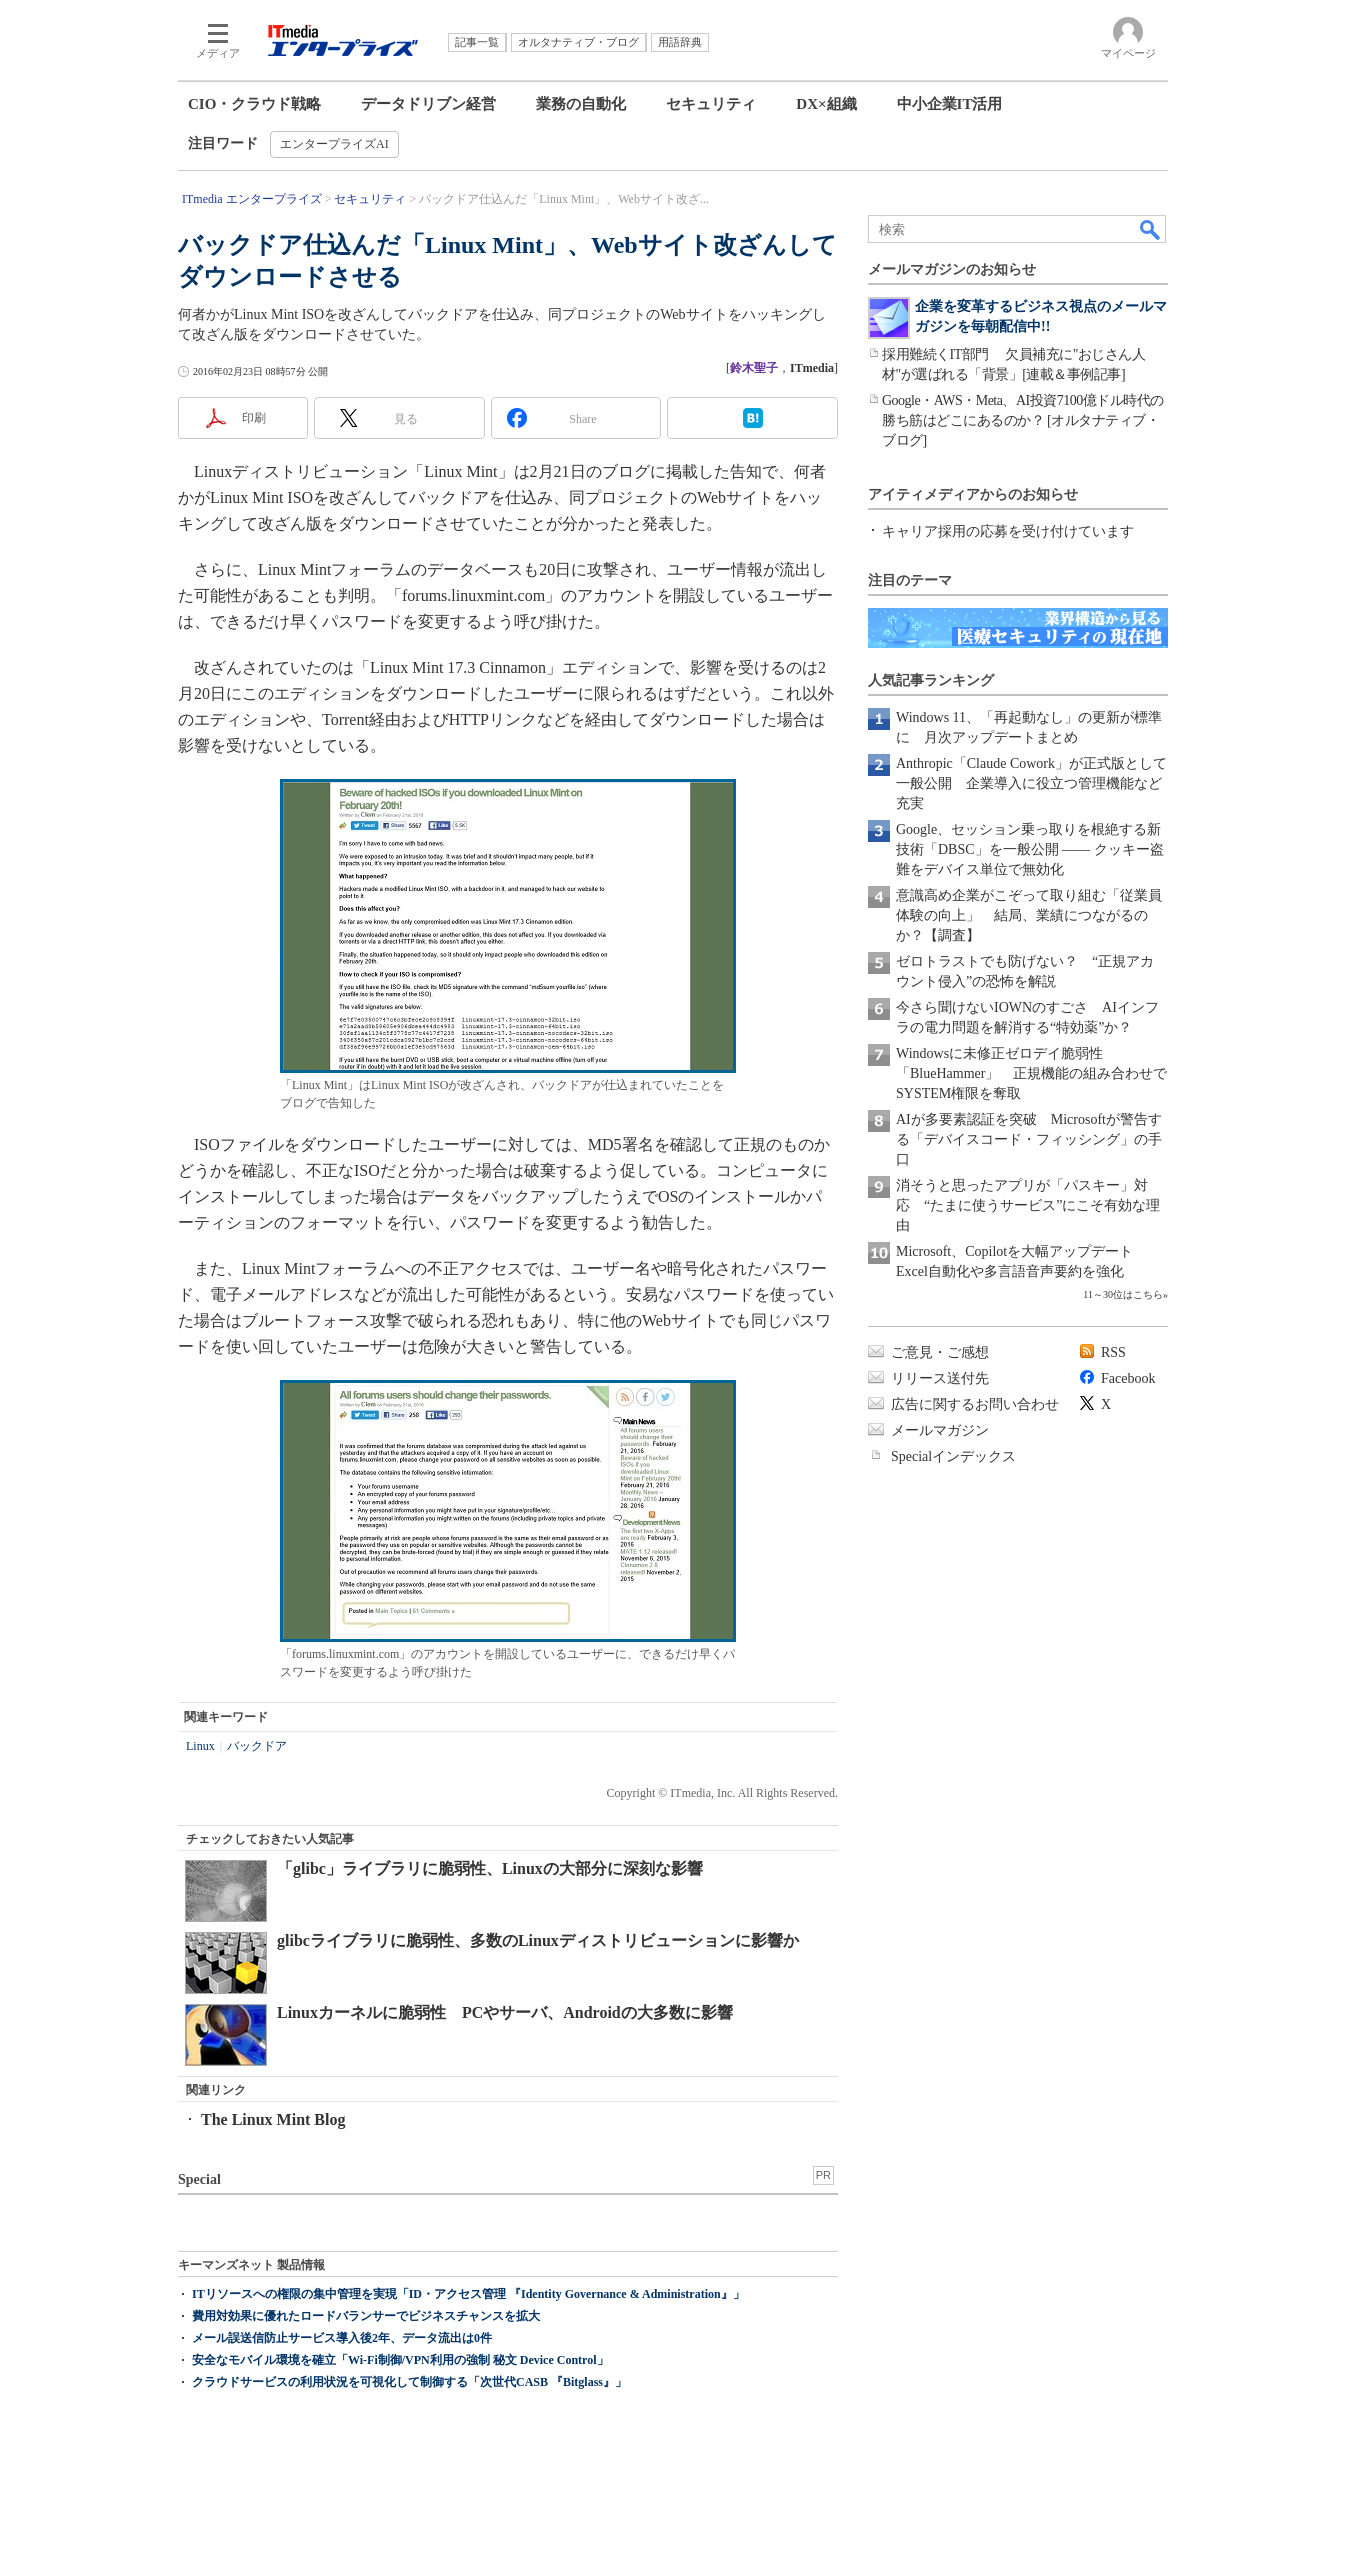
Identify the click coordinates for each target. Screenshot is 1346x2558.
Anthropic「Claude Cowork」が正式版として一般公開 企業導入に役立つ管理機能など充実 (1031, 783)
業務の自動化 (581, 104)
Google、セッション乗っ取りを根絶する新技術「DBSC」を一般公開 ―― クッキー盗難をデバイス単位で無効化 (1030, 849)
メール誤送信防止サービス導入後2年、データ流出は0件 (342, 2338)
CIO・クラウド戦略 (254, 104)
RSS (1113, 1352)
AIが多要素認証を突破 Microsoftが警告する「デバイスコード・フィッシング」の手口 (1029, 1139)
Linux (200, 1746)
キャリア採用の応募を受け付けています (1008, 531)
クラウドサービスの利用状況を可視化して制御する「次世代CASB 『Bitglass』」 (409, 2382)
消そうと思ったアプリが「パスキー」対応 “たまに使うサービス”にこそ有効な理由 (1028, 1205)
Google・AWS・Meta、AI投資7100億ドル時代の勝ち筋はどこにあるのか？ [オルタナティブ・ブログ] (1023, 420)
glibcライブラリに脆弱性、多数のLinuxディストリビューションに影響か (538, 1940)
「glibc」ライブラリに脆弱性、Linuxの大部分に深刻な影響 (490, 1868)
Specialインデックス (953, 1456)
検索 (1151, 229)
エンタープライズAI (334, 144)
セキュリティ (711, 104)
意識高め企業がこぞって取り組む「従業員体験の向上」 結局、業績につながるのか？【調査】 (1029, 915)
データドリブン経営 (428, 104)
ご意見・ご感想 (940, 1352)
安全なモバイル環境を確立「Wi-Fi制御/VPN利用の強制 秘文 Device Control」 (400, 2360)
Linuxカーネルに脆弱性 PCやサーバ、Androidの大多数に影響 (505, 2012)
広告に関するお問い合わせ (975, 1404)
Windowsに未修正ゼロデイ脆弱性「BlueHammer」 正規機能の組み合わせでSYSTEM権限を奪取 (1031, 1073)
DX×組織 (826, 104)
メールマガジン (940, 1430)
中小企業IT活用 (950, 104)
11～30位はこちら (1123, 1294)
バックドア (257, 1746)
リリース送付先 (940, 1378)
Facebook (1128, 1378)
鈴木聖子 (754, 368)
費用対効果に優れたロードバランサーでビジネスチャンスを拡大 (366, 2316)
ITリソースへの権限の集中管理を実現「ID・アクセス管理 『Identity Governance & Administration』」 (468, 2294)
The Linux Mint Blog (273, 2119)
